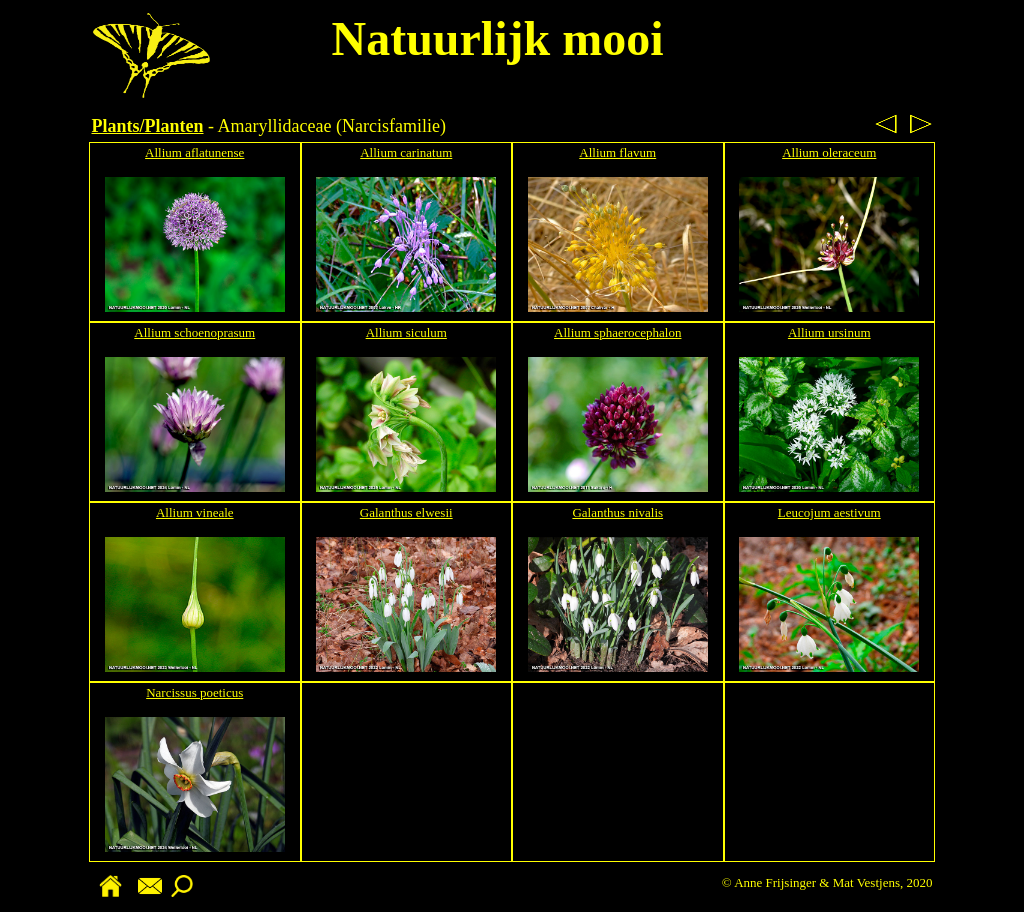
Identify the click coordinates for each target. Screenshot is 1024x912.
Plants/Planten (148, 126)
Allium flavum (617, 152)
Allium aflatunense (194, 152)
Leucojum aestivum (829, 512)
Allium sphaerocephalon (617, 332)
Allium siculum (406, 332)
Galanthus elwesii (406, 512)
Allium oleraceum (829, 152)
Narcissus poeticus (194, 692)
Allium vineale (195, 512)
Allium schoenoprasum (194, 332)
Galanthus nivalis (617, 512)
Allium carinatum (406, 152)
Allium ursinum (829, 332)
